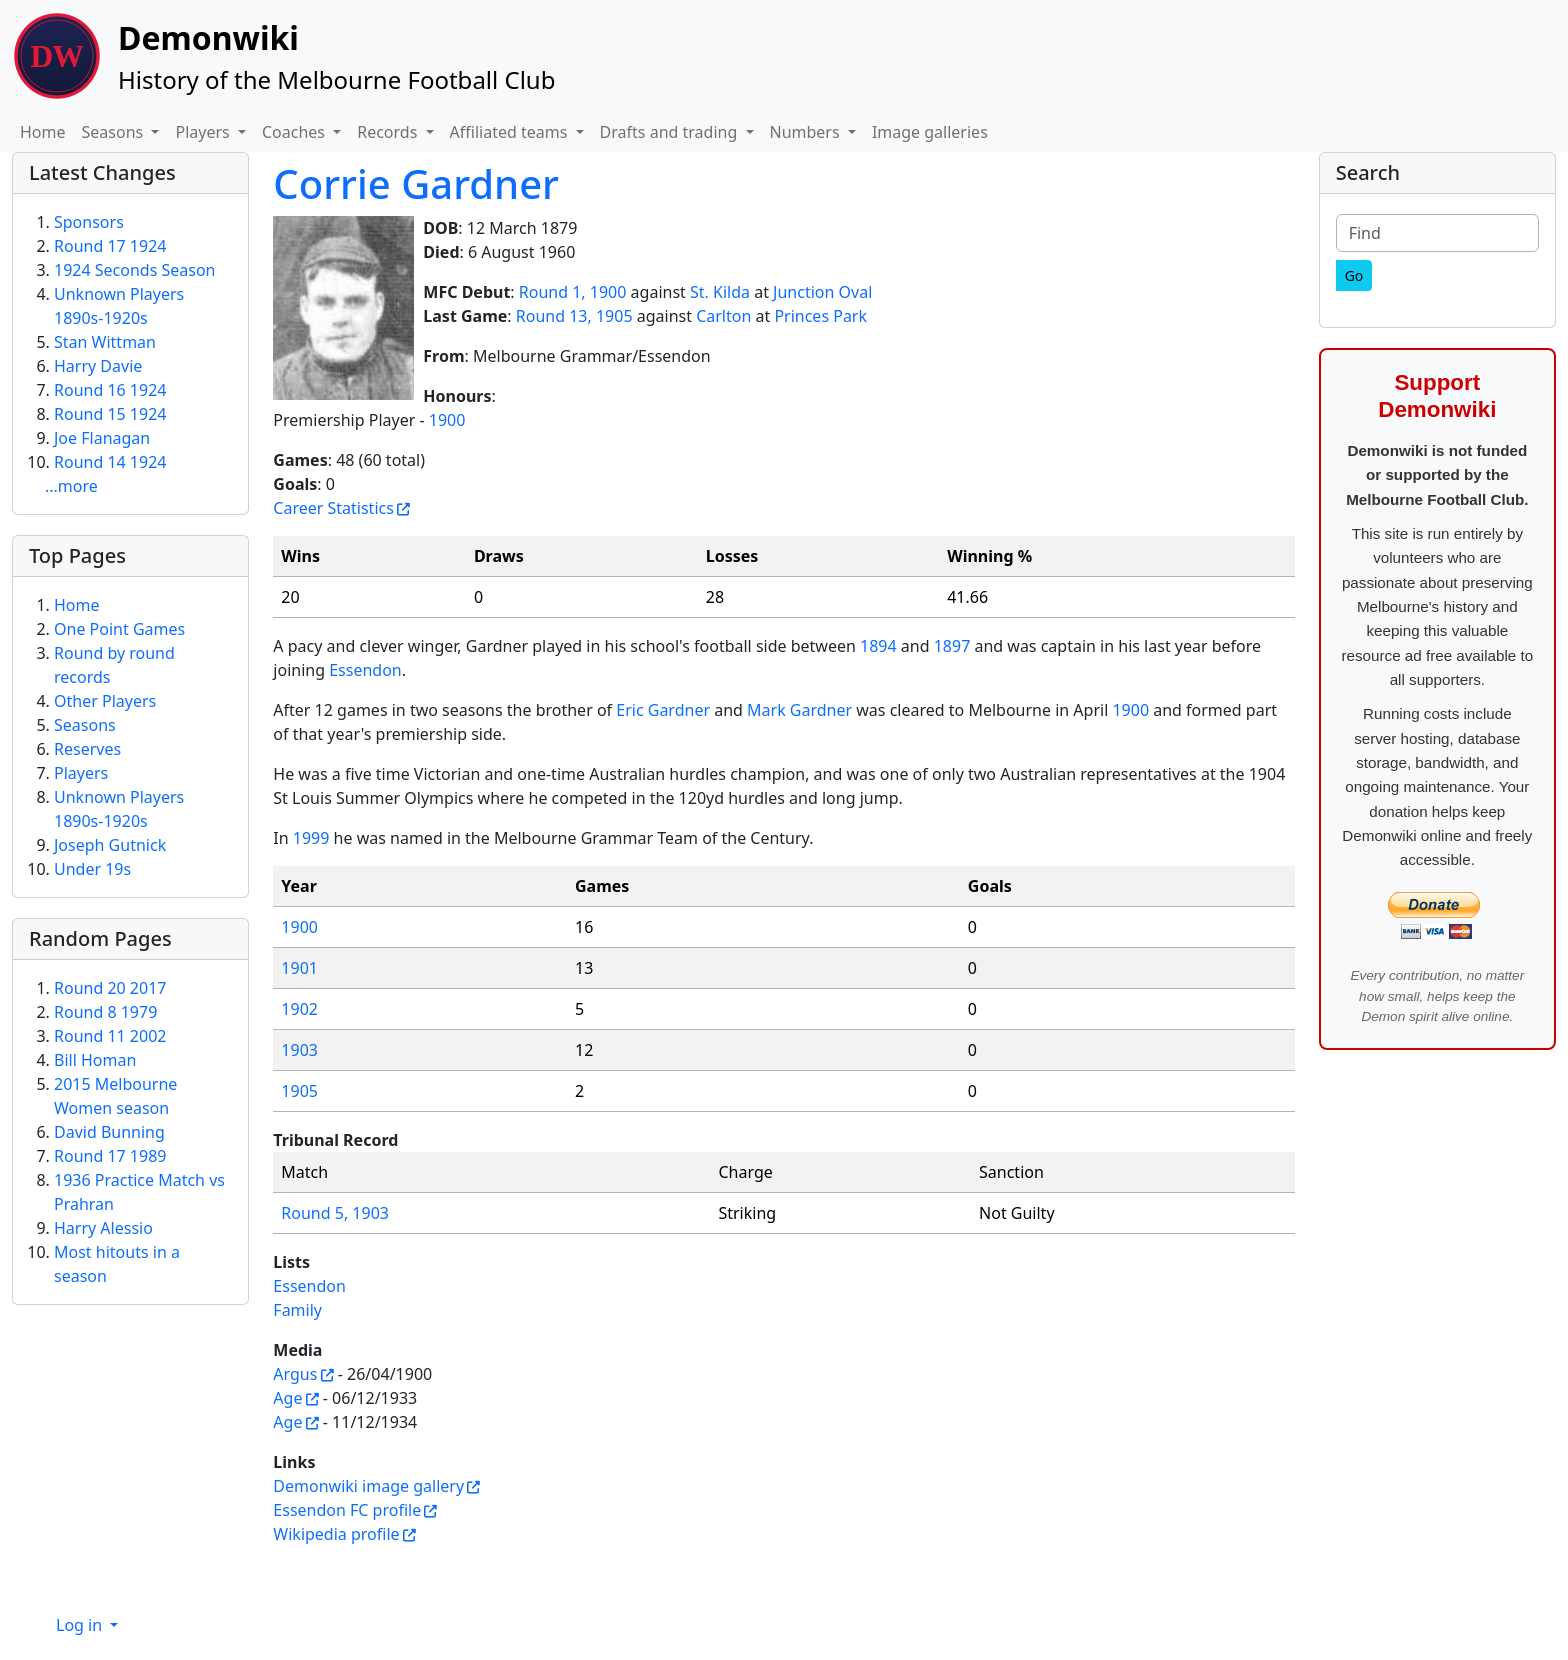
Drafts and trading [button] (671, 132)
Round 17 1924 (110, 246)
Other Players (105, 701)
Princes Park (820, 316)
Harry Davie (98, 366)
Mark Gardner (799, 710)
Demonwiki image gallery (368, 1486)
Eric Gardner (663, 710)
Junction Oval (822, 292)
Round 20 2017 (110, 988)
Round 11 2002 (110, 1036)
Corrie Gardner (416, 183)
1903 (299, 1050)
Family (297, 1310)
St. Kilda (720, 292)
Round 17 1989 (110, 1156)
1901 (299, 968)
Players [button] (204, 132)
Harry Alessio (103, 1228)
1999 (311, 838)
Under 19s (92, 869)
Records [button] (389, 132)
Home (43, 132)
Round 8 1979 (105, 1012)
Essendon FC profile (347, 1510)
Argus (295, 1374)
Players (81, 773)
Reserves (87, 749)
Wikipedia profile (336, 1534)
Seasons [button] (115, 132)
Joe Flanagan (102, 438)
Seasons (85, 725)
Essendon (365, 670)
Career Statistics (333, 508)
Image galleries (930, 132)
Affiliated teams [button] (511, 132)
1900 (447, 420)
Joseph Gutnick (110, 845)
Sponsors (89, 222)
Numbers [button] (807, 132)
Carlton (723, 316)
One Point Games (119, 629)
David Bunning (109, 1132)
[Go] (1354, 275)
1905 (299, 1091)
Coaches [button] (295, 132)
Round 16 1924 (110, 390)
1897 (952, 646)
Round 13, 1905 (574, 316)
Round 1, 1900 (573, 292)
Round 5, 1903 (335, 1213)
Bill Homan (95, 1060)
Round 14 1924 (110, 462)
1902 (299, 1009)
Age (287, 1398)
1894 (878, 646)
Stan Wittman (105, 342)
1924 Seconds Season (135, 270)
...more (71, 486)
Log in (81, 1625)
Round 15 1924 (110, 414)
